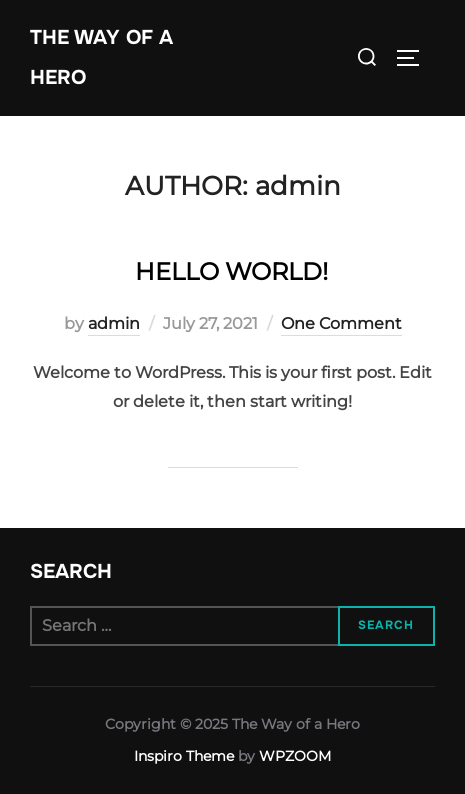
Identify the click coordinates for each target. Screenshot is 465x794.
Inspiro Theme (184, 756)
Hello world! (231, 271)
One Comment (341, 323)
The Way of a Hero (101, 57)
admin (114, 323)
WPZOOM (295, 756)
